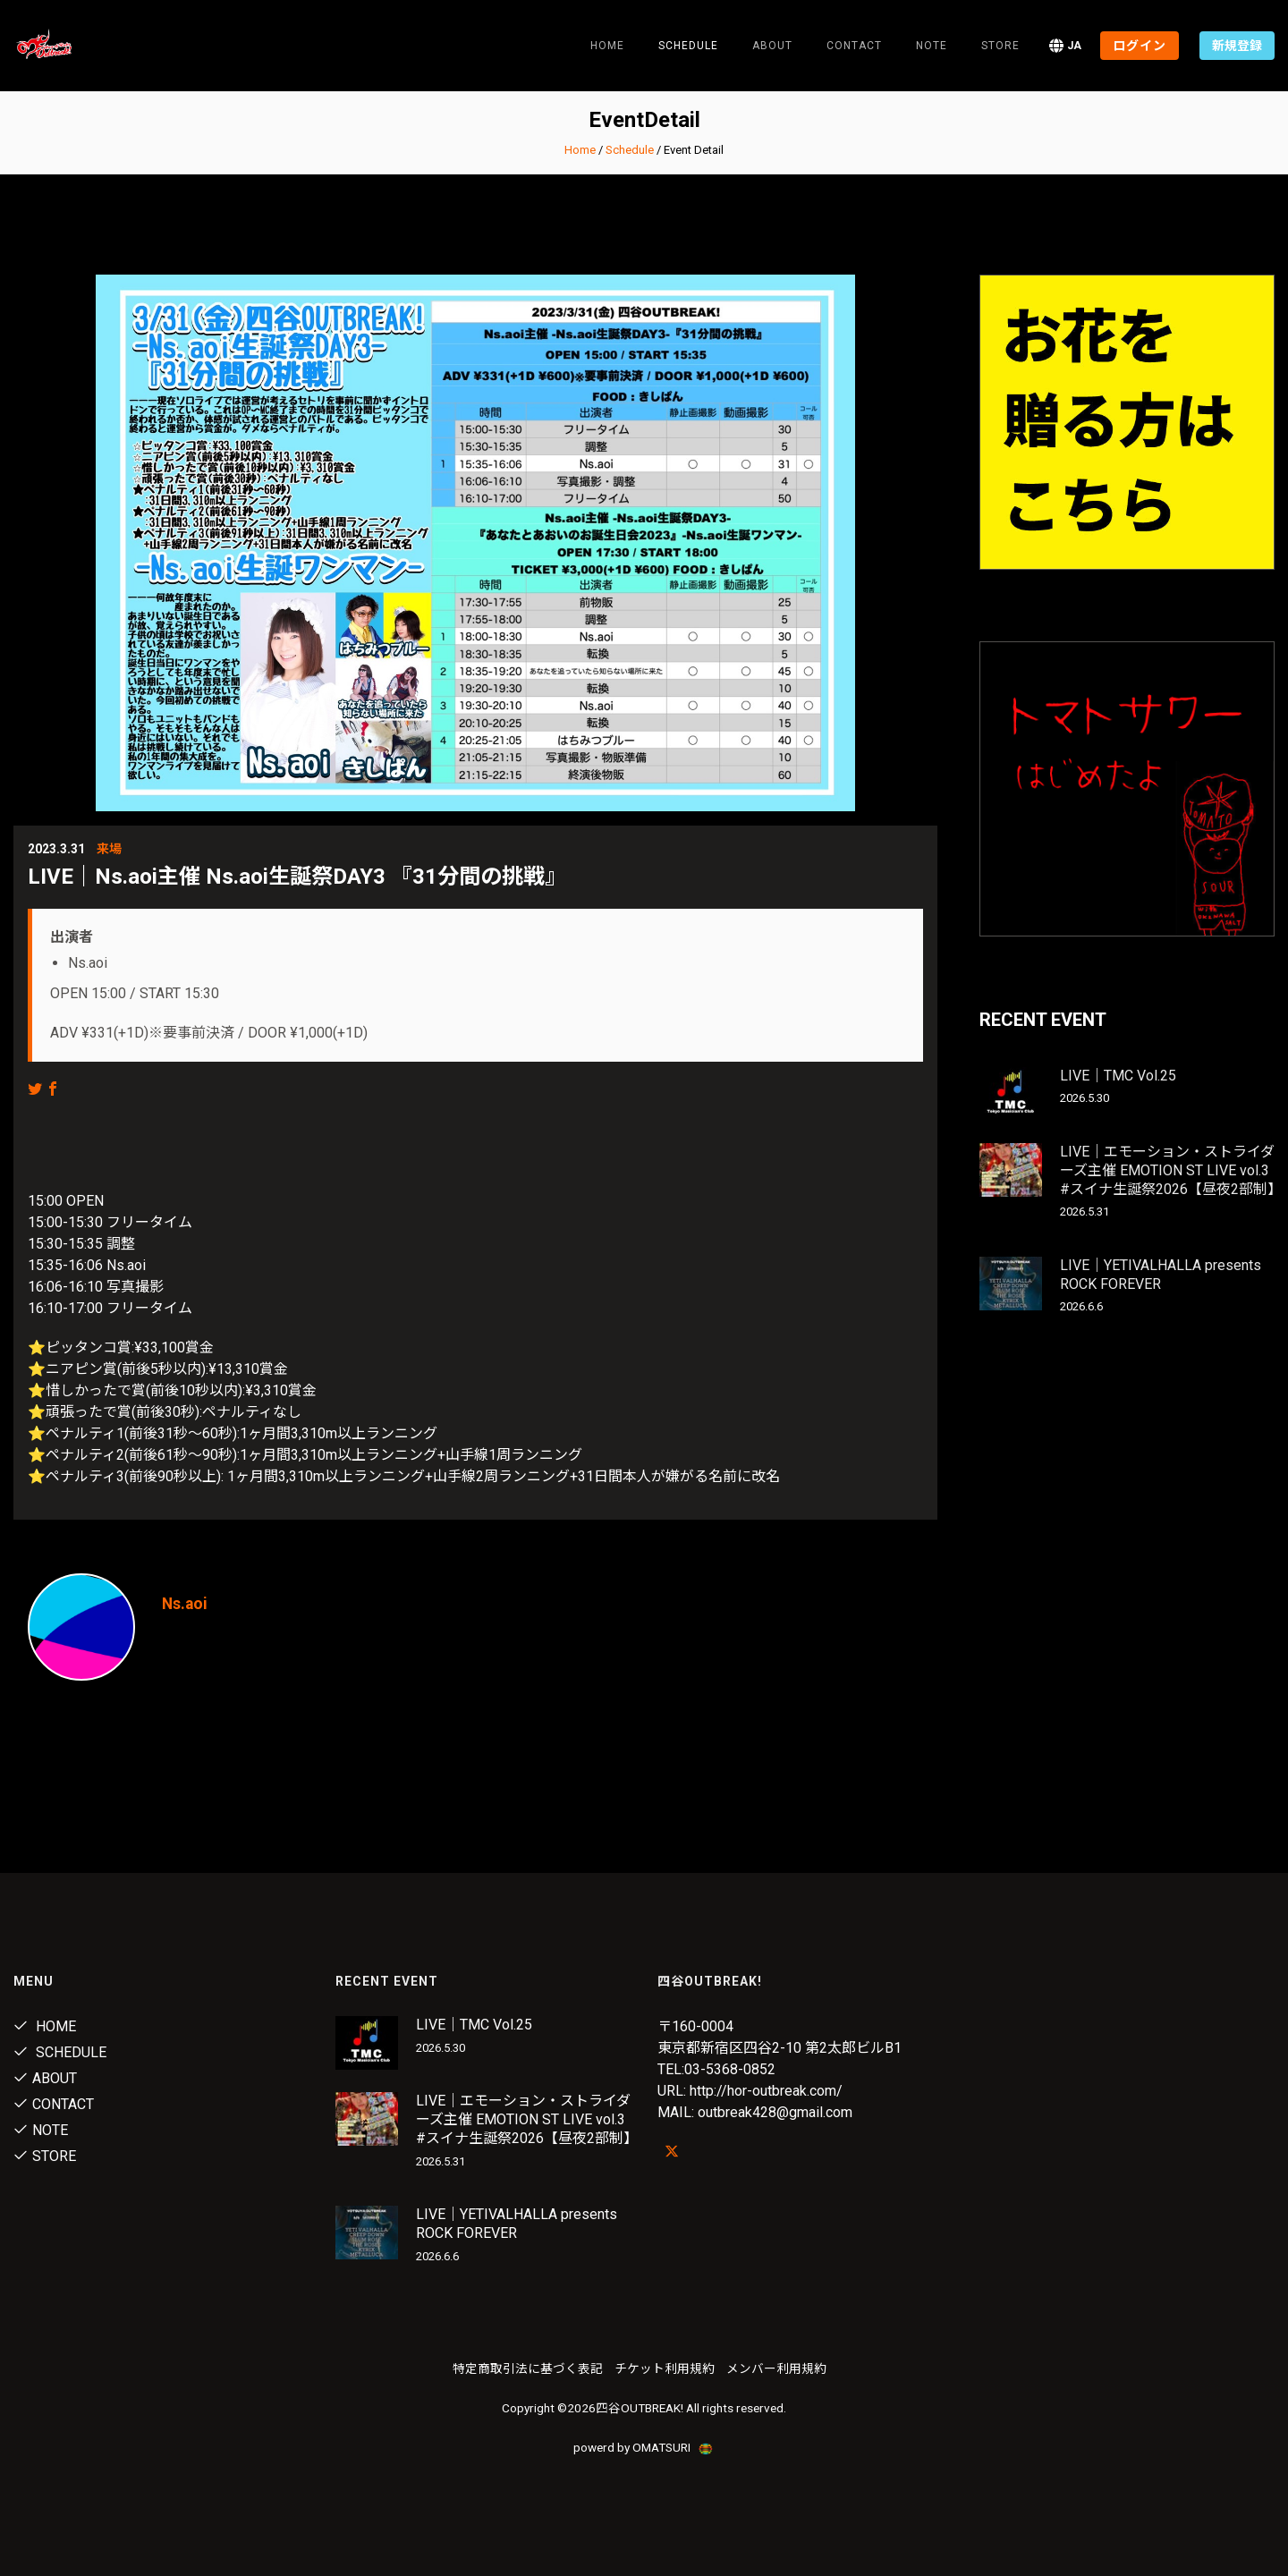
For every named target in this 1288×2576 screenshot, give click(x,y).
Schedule (630, 150)
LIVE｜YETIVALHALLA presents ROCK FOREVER (1160, 1274)
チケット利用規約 (664, 2368)
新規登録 (1237, 45)
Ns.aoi (185, 1603)
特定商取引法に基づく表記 (528, 2368)
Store (1000, 45)
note (931, 45)
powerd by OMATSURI (644, 2447)
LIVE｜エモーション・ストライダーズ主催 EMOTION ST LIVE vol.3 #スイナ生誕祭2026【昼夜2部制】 (1171, 1170)
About (772, 45)
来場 (109, 849)
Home (607, 45)
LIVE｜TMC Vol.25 (1118, 1075)
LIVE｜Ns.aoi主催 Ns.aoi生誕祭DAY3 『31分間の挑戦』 (297, 876)
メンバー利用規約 (776, 2368)
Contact (854, 45)
